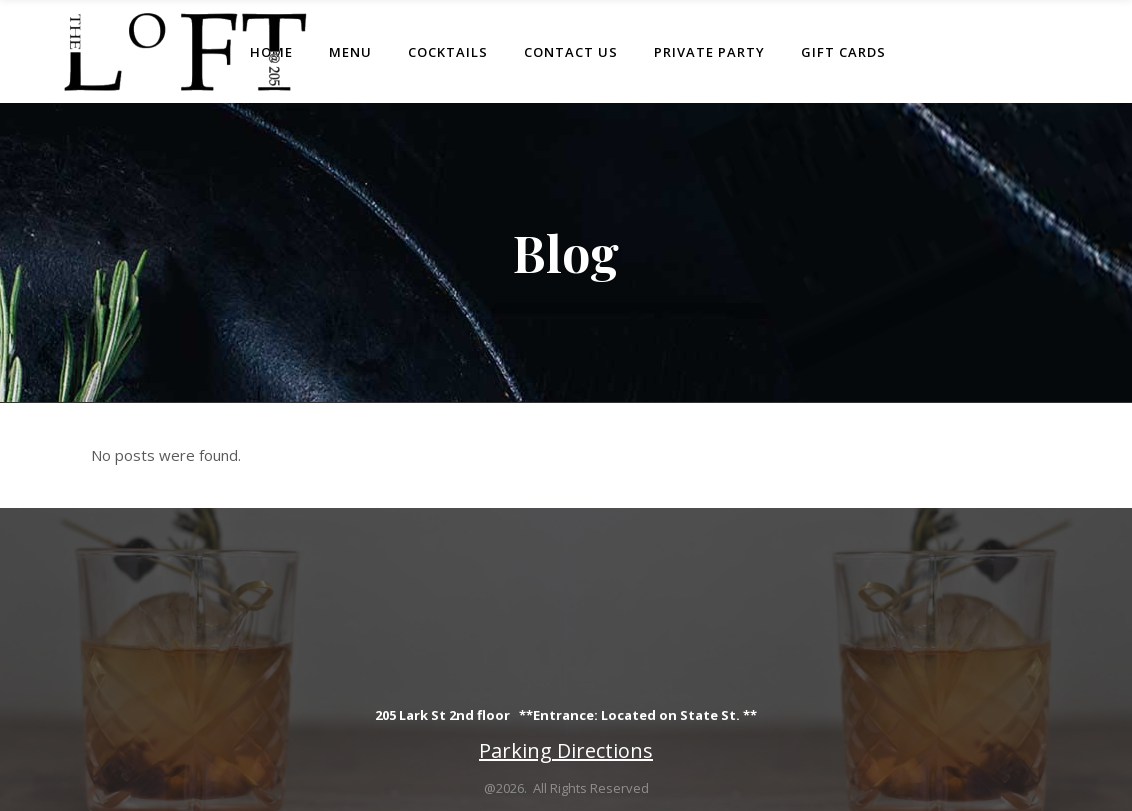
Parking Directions (566, 750)
